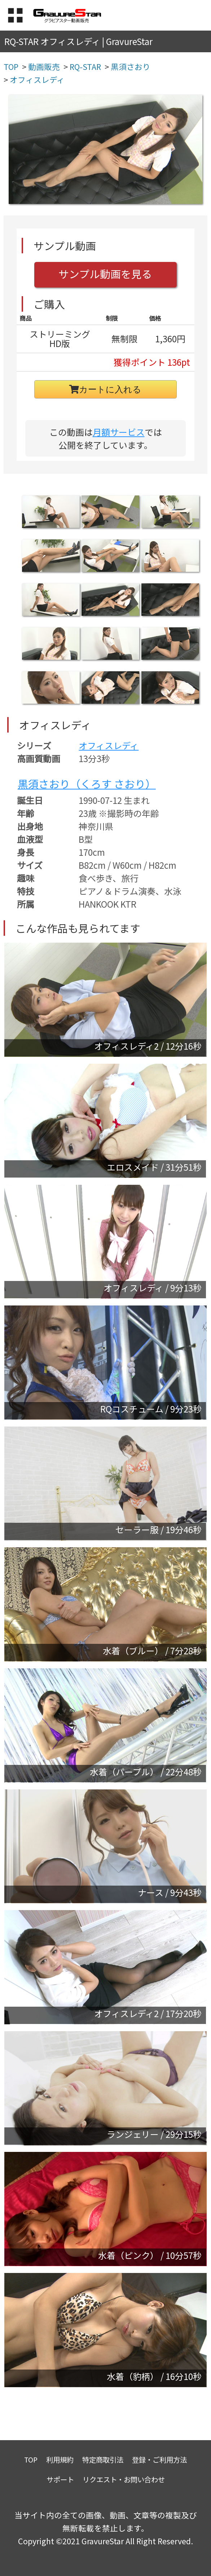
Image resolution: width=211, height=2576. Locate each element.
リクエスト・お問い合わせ (124, 2479)
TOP (31, 2459)
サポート (60, 2479)
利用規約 (60, 2459)
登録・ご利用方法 (159, 2459)
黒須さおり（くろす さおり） (87, 783)
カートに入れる (105, 389)
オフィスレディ (109, 745)
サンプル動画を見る (105, 273)
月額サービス (119, 432)
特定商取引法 (102, 2459)
